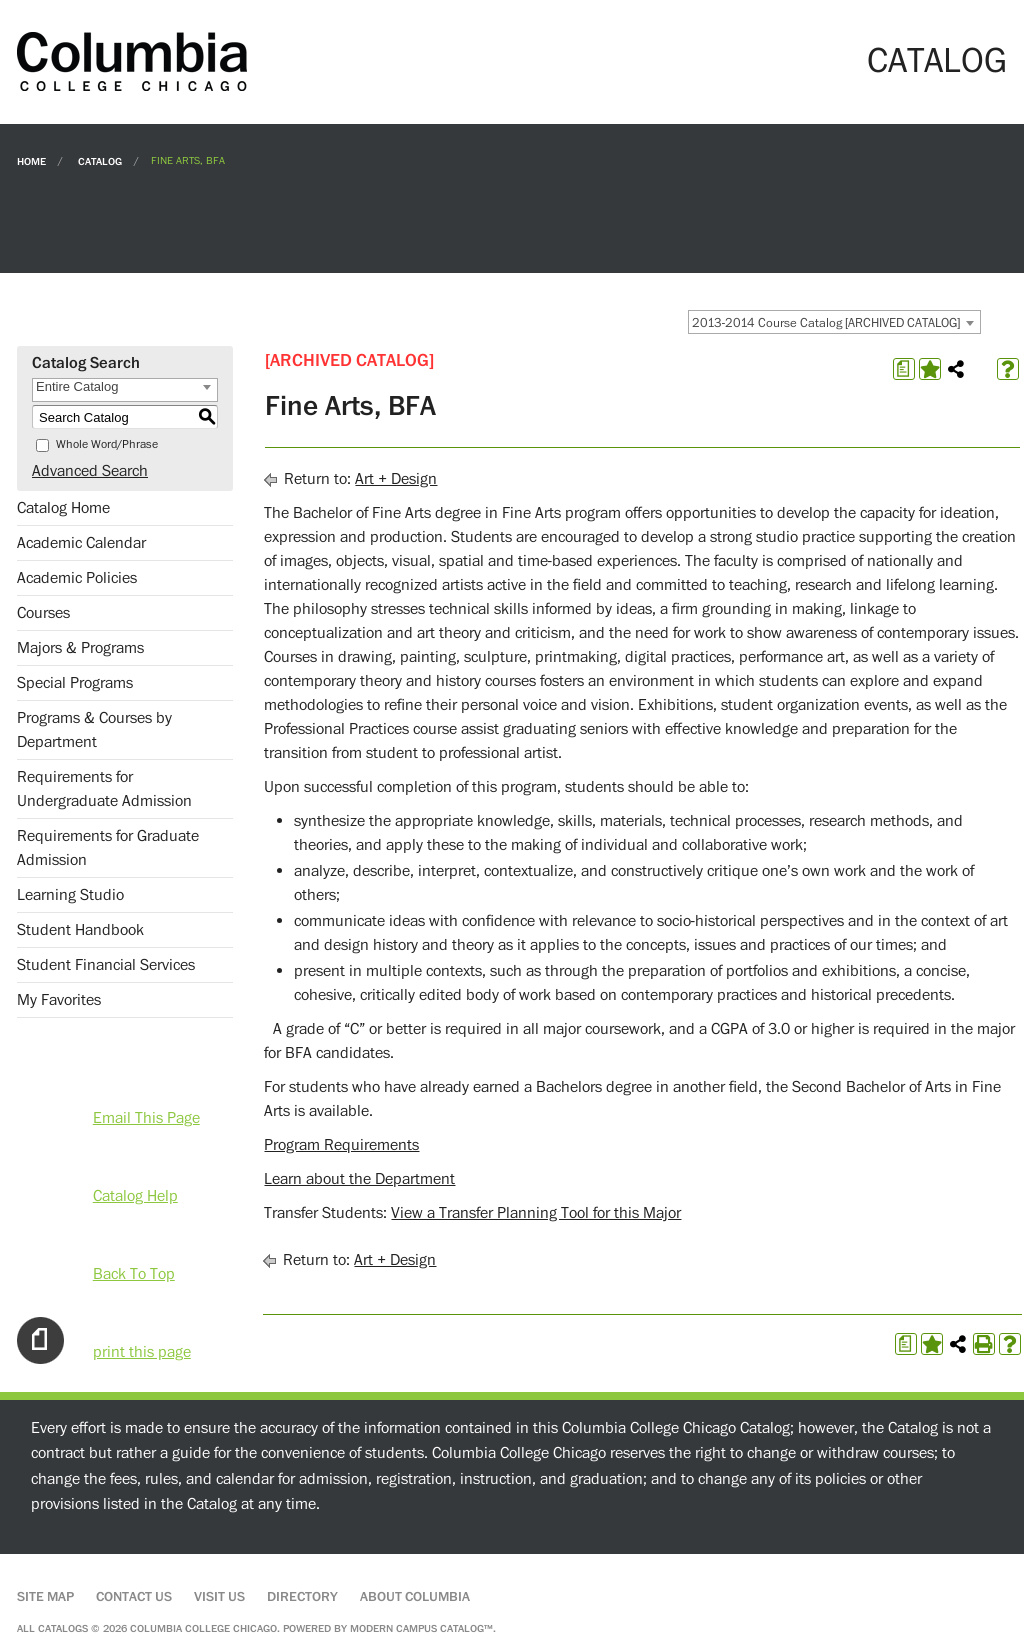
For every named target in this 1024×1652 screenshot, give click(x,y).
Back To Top (134, 1274)
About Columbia (415, 1597)
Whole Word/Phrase (107, 444)
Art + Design (396, 479)
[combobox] (834, 322)
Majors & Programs (80, 648)
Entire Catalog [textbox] (77, 386)
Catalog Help (135, 1196)
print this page (142, 1352)
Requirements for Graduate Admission (108, 848)
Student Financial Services (106, 965)
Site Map (45, 1597)
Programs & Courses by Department (94, 730)
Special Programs (75, 683)
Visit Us (219, 1597)
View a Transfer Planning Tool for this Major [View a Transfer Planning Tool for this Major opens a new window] (536, 1213)
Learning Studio (70, 895)
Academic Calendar (81, 543)
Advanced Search (90, 471)
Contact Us (134, 1597)
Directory (302, 1597)
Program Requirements (341, 1145)
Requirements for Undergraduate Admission (104, 789)
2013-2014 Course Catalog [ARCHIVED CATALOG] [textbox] (826, 323)
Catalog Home (63, 508)
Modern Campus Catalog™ (421, 1628)
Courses (43, 613)
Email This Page (146, 1118)
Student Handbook (80, 930)
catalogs (63, 1628)
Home (31, 160)
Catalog (100, 160)
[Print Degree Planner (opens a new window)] (904, 369)
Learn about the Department (359, 1179)
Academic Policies (77, 578)
